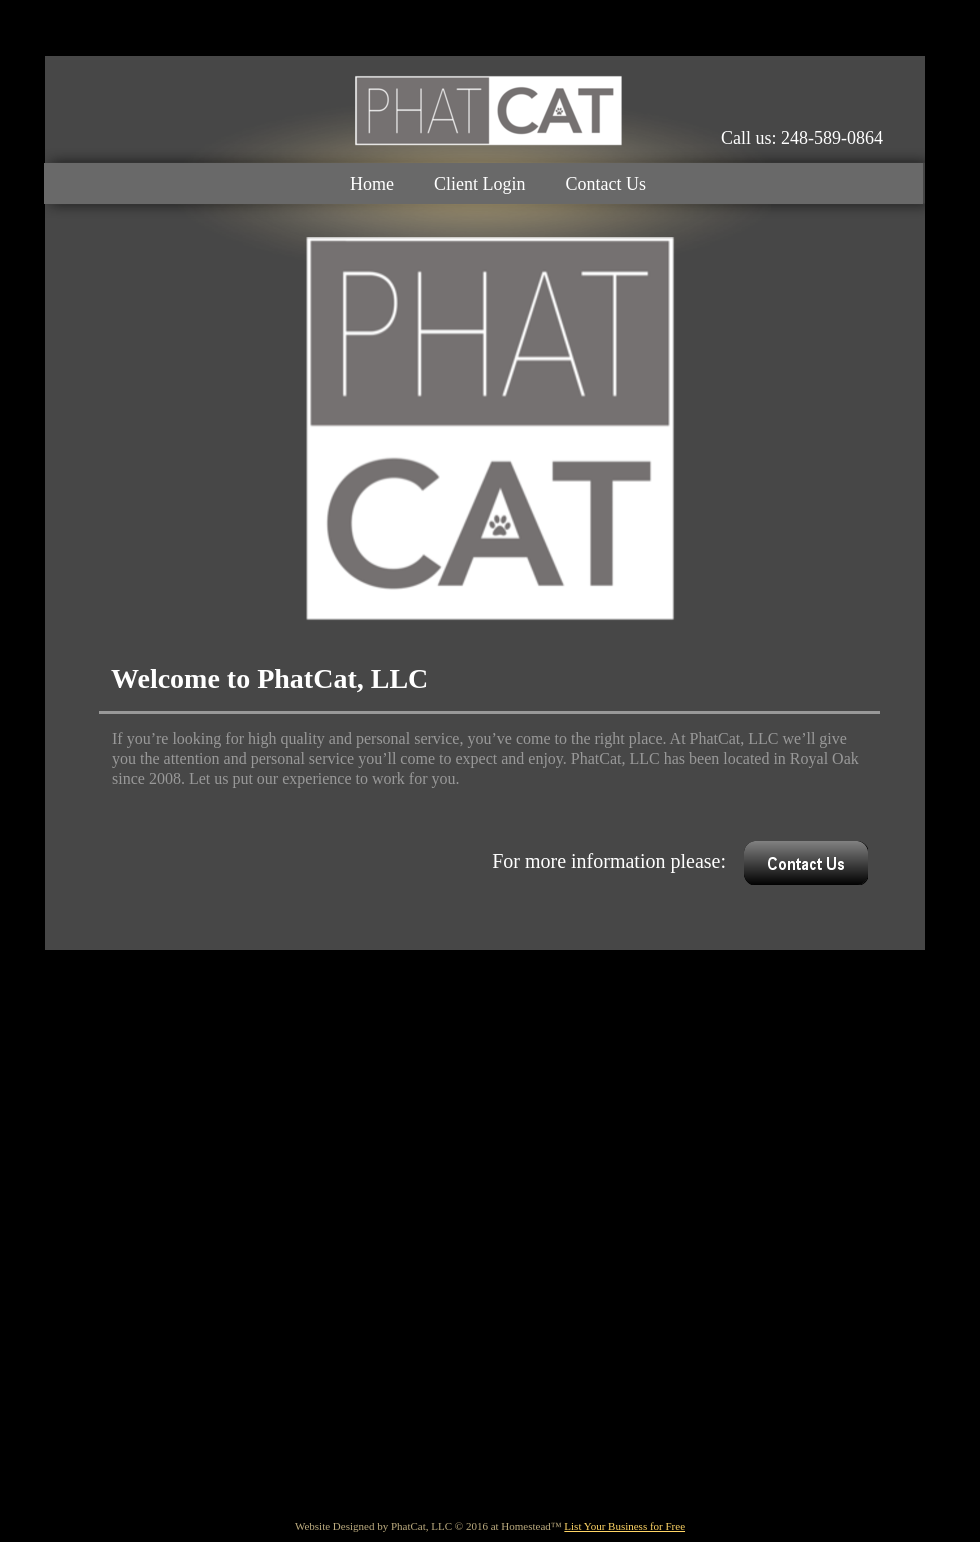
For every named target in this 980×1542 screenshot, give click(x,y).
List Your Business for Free (624, 1526)
